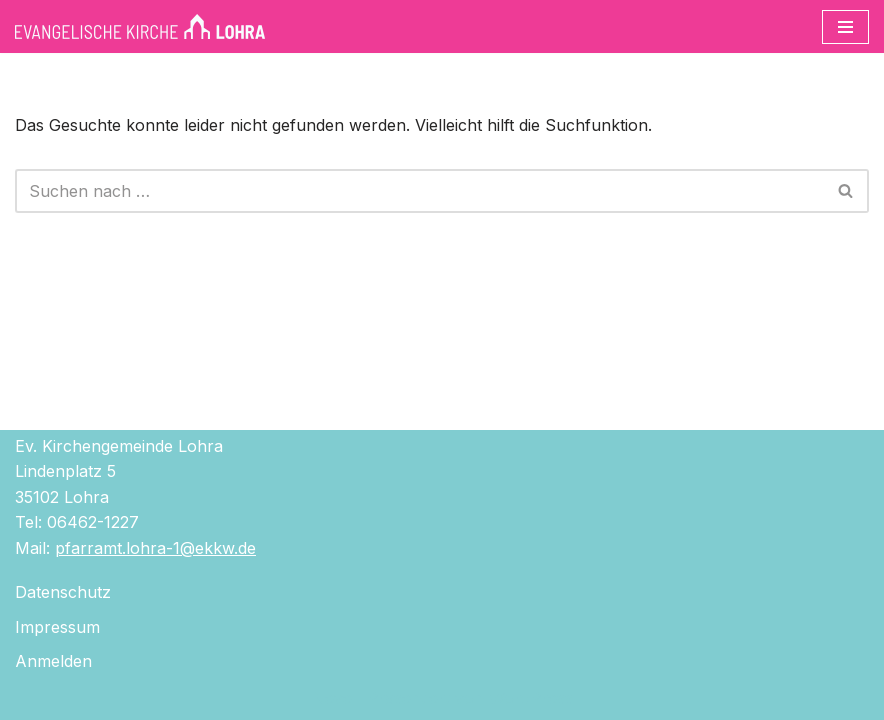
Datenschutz (63, 592)
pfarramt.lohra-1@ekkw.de (155, 548)
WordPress (531, 698)
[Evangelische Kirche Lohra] (140, 26)
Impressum (57, 627)
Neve (332, 698)
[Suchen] (419, 191)
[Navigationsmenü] (845, 27)
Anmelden (53, 661)
